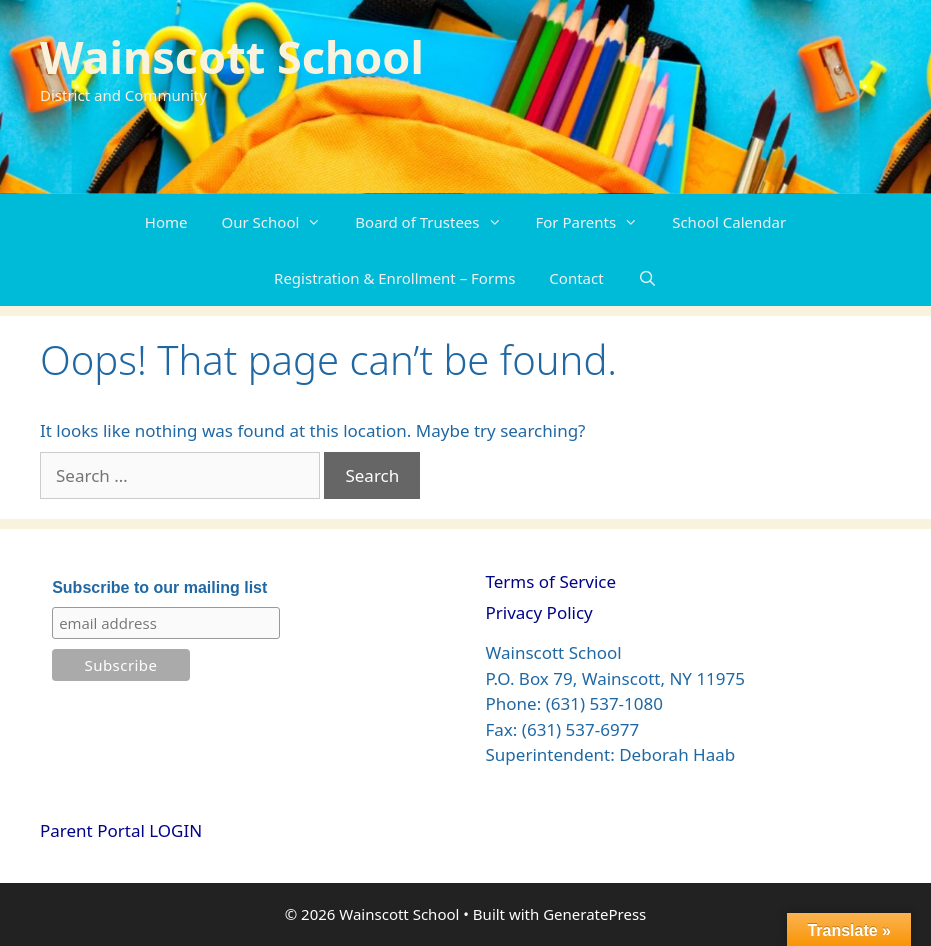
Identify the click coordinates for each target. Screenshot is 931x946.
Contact (576, 278)
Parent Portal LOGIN (121, 830)
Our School (280, 222)
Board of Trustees (436, 222)
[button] (318, 222)
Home (166, 222)
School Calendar (729, 222)
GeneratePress (594, 914)
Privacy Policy (539, 612)
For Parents (596, 222)
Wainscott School (232, 56)
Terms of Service (551, 581)
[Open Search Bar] (647, 278)
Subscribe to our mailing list (159, 587)
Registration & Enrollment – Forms (394, 278)
